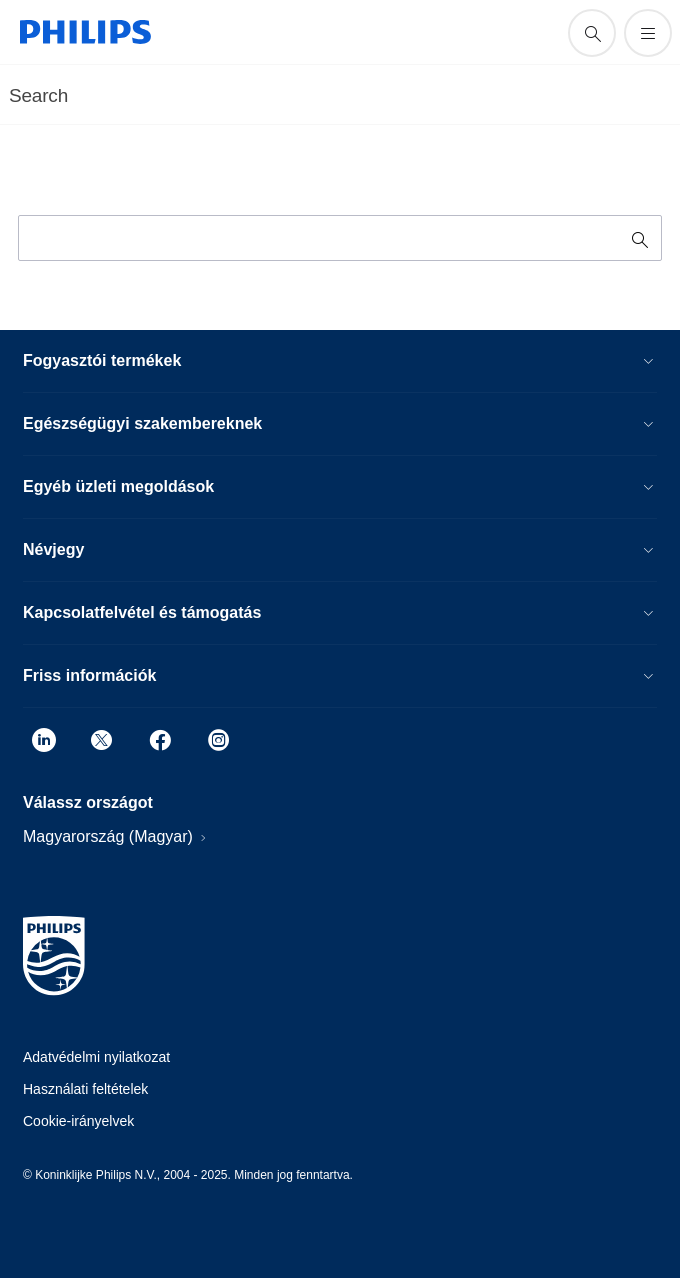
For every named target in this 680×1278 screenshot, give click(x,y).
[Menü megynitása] (648, 33)
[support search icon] (592, 33)
